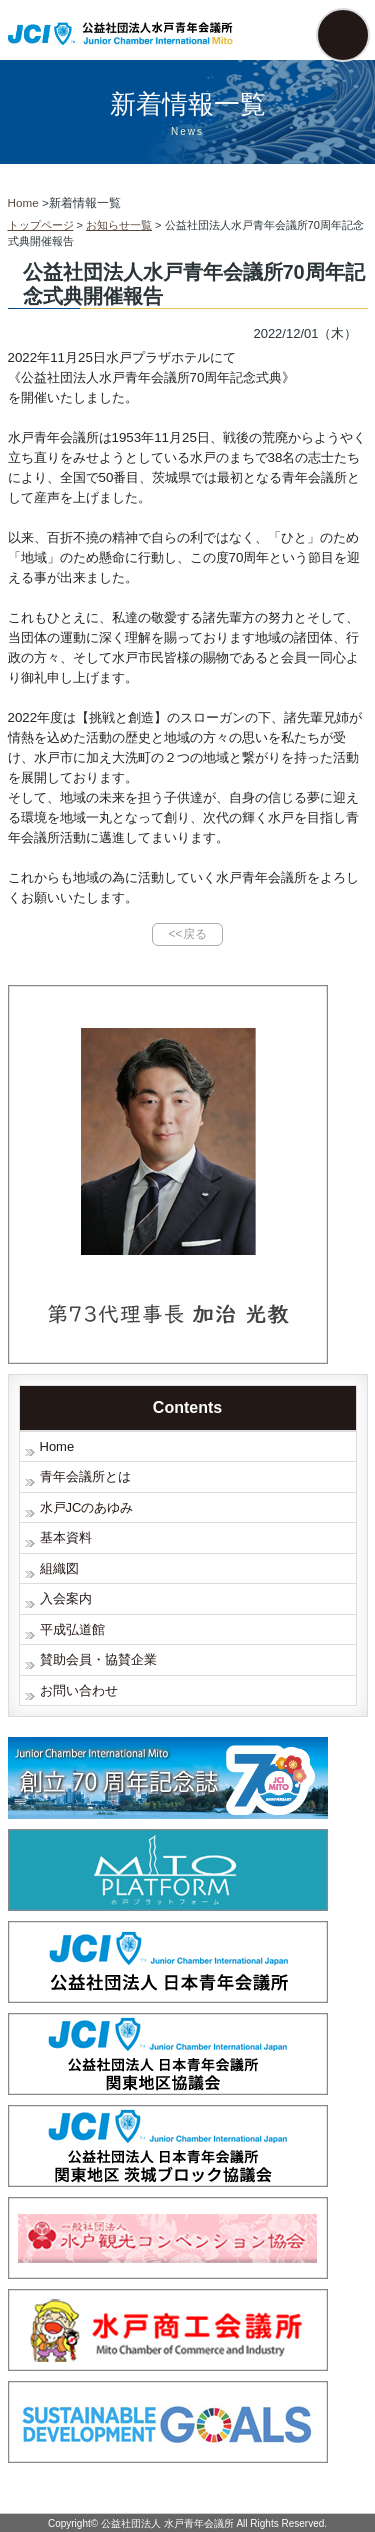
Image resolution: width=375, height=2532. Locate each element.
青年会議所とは (85, 1476)
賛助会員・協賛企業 (98, 1659)
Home (57, 1446)
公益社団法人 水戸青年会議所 (167, 2523)
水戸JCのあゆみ (87, 1507)
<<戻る (187, 934)
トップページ (41, 225)
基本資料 (66, 1537)
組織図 (59, 1568)
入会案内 (66, 1598)
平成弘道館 (72, 1629)
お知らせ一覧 (119, 225)
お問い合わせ (79, 1690)
